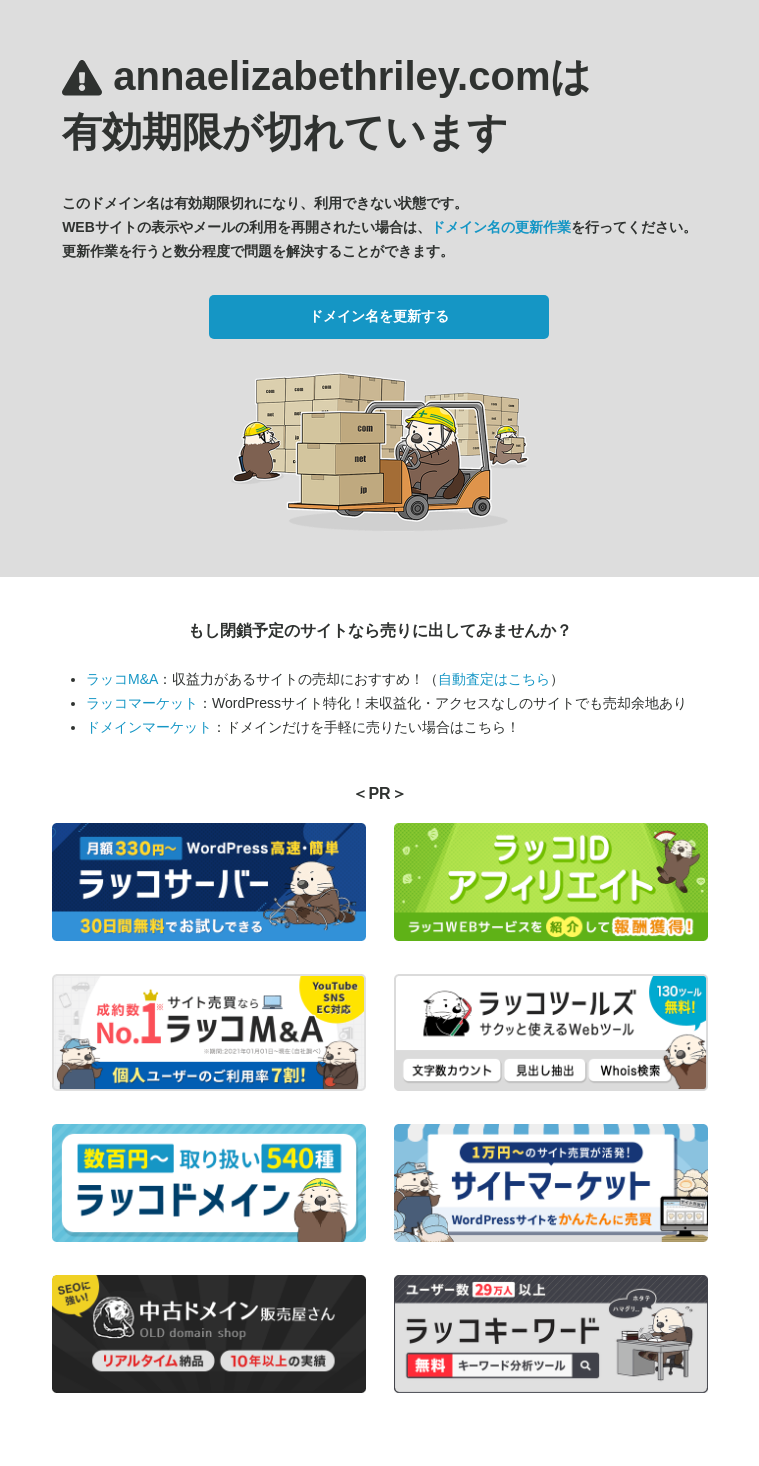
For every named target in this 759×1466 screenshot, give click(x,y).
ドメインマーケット (149, 727)
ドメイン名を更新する (379, 316)
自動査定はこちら (494, 679)
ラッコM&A (122, 679)
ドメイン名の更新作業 (501, 227)
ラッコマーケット (142, 703)
